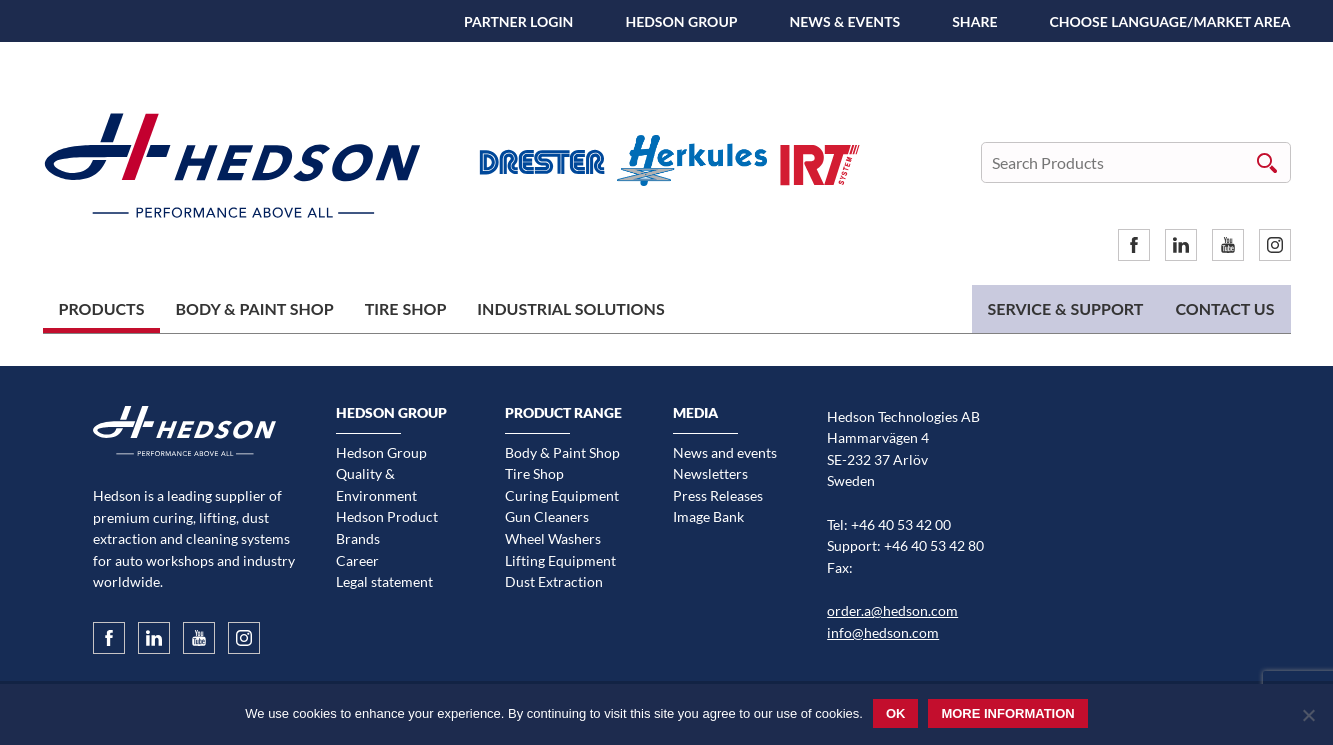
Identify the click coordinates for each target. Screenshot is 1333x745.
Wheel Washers (553, 538)
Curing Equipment (562, 495)
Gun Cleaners (547, 516)
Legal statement (384, 581)
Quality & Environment (376, 484)
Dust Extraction (554, 581)
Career (357, 560)
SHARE (974, 21)
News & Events (844, 21)
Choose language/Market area (1169, 21)
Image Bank (708, 516)
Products (102, 308)
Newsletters (710, 473)
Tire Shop (406, 308)
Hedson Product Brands (387, 527)
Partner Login (518, 21)
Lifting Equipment (560, 560)
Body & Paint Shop (254, 308)
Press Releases (718, 495)
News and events (725, 452)
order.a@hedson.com (892, 610)
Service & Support (1066, 308)
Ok (896, 713)
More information (1007, 713)
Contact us (1224, 308)
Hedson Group (681, 21)
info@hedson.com (883, 632)
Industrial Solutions (570, 308)
